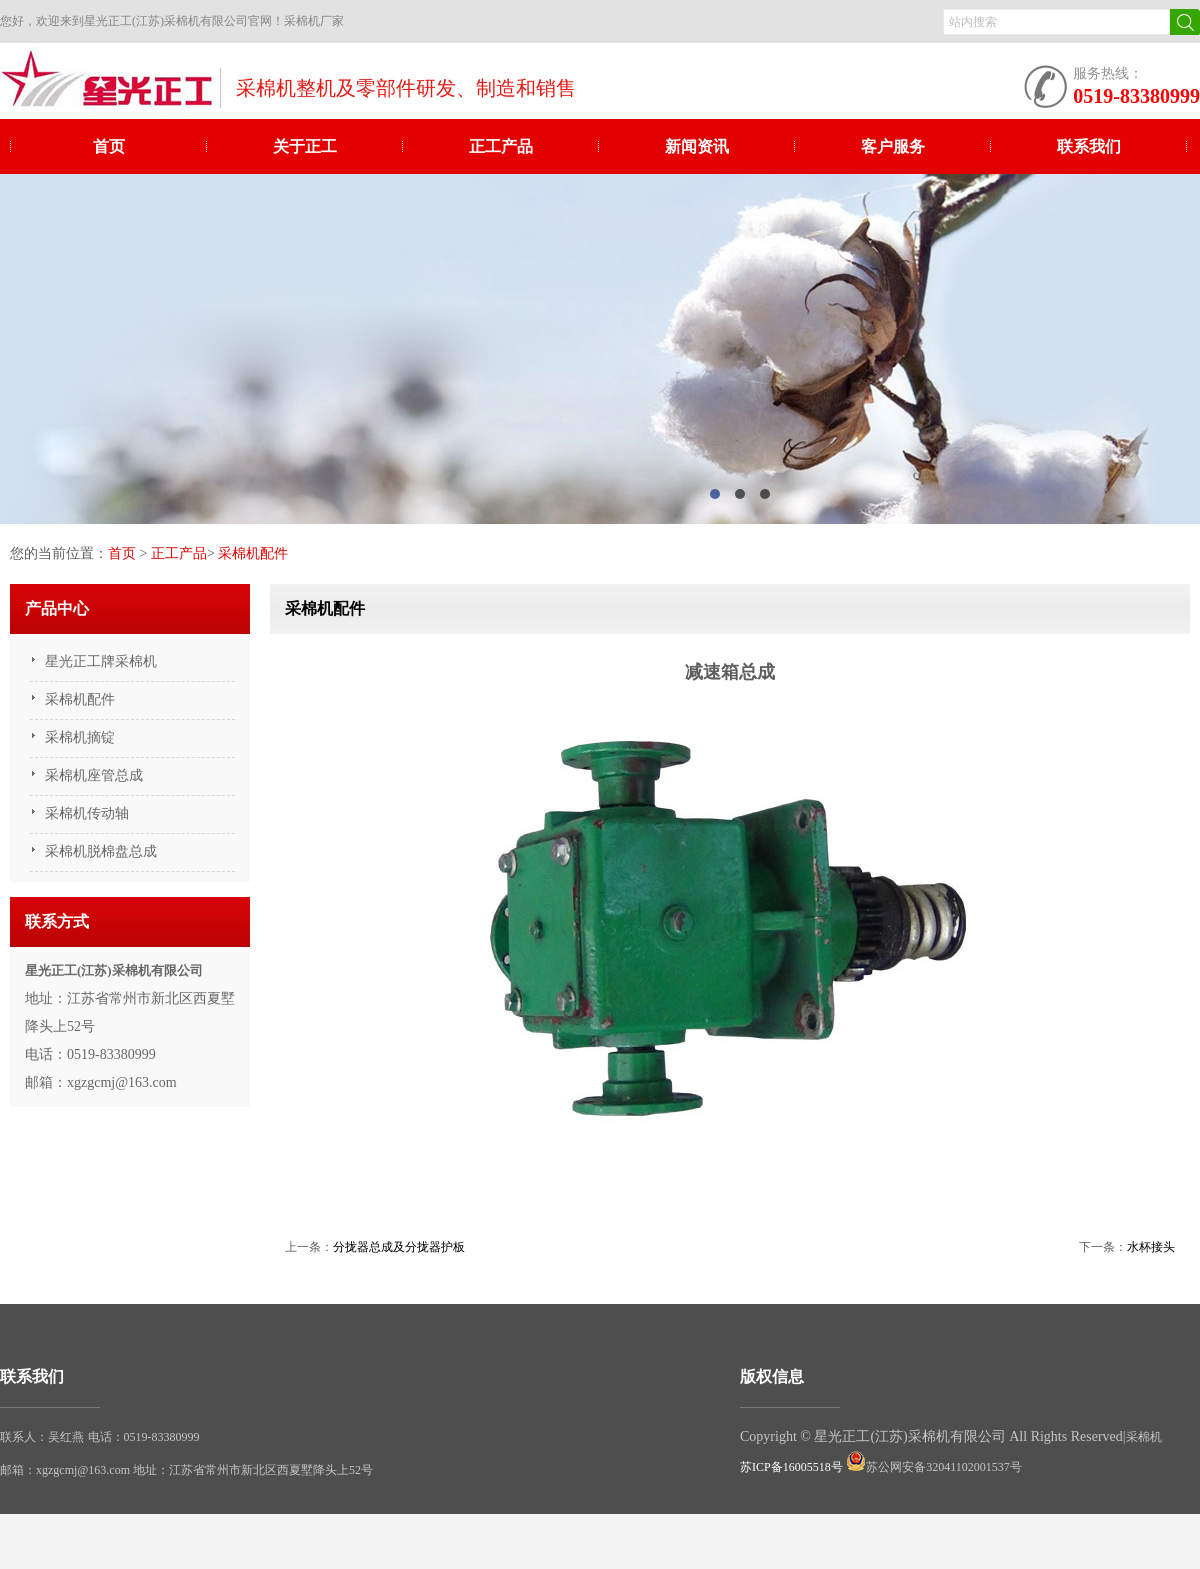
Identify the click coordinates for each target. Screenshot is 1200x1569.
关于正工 (305, 146)
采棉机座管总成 (94, 775)
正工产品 (501, 146)
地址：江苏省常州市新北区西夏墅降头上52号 (253, 1470)
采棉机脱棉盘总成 (101, 851)
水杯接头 (1151, 1247)
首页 (109, 146)
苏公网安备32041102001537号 (934, 1467)
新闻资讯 (697, 146)
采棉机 (1144, 1437)
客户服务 (893, 146)
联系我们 (1089, 146)
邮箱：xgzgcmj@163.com (66, 1470)
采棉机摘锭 (80, 737)
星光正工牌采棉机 (101, 661)
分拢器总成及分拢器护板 (399, 1247)
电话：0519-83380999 (144, 1437)
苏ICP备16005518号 (791, 1467)
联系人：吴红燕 (42, 1437)
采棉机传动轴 (87, 813)
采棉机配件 (253, 553)
